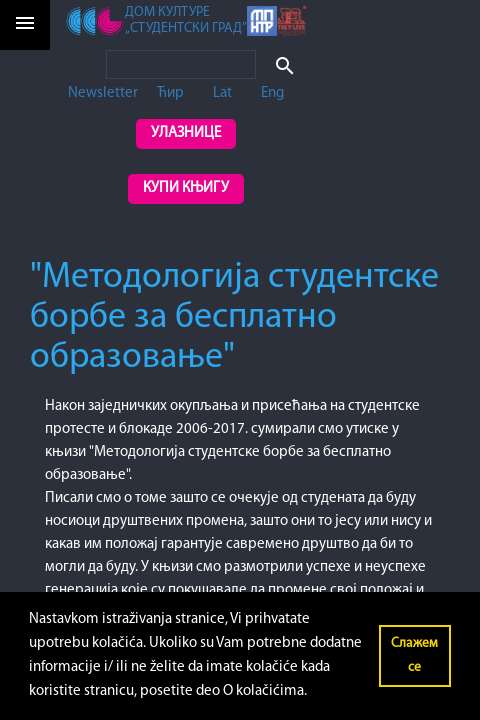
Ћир (170, 93)
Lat (222, 93)
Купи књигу (186, 188)
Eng (272, 93)
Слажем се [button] (414, 655)
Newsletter (103, 93)
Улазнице (186, 133)
